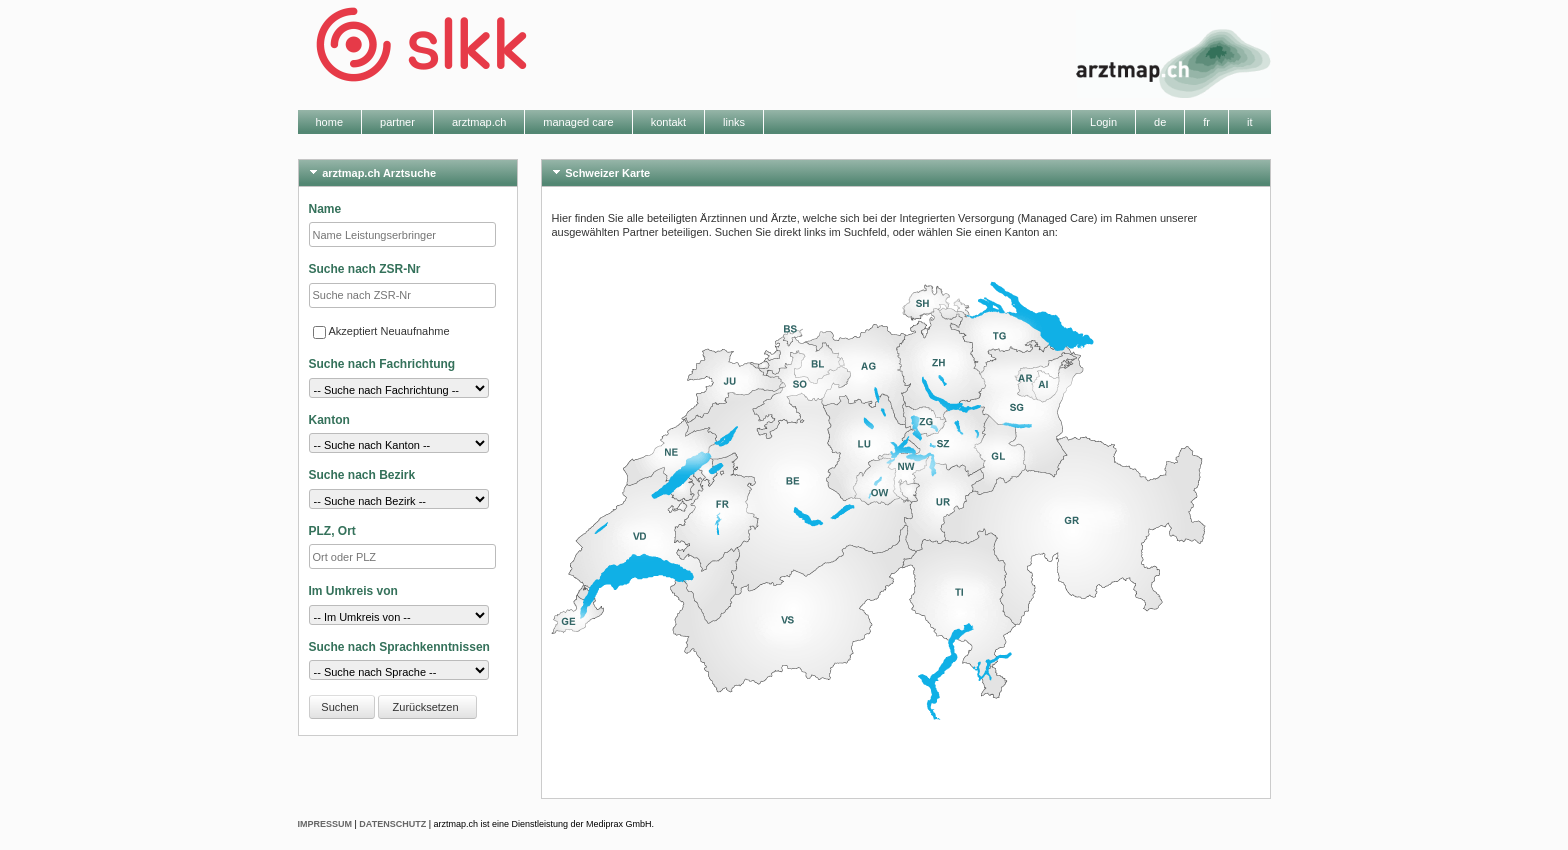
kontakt (668, 122)
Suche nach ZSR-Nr (365, 269)
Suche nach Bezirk (362, 475)
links (734, 122)
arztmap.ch (479, 122)
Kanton (329, 420)
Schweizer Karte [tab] (599, 172)
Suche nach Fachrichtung (382, 364)
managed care (578, 122)
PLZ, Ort (332, 531)
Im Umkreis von (353, 591)
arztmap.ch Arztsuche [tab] (371, 172)
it (1250, 122)
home (330, 122)
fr (1206, 122)
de (1160, 122)
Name (325, 209)
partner (397, 122)
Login (1103, 122)
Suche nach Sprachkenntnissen (399, 647)
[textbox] (402, 556)
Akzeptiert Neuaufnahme (381, 331)
